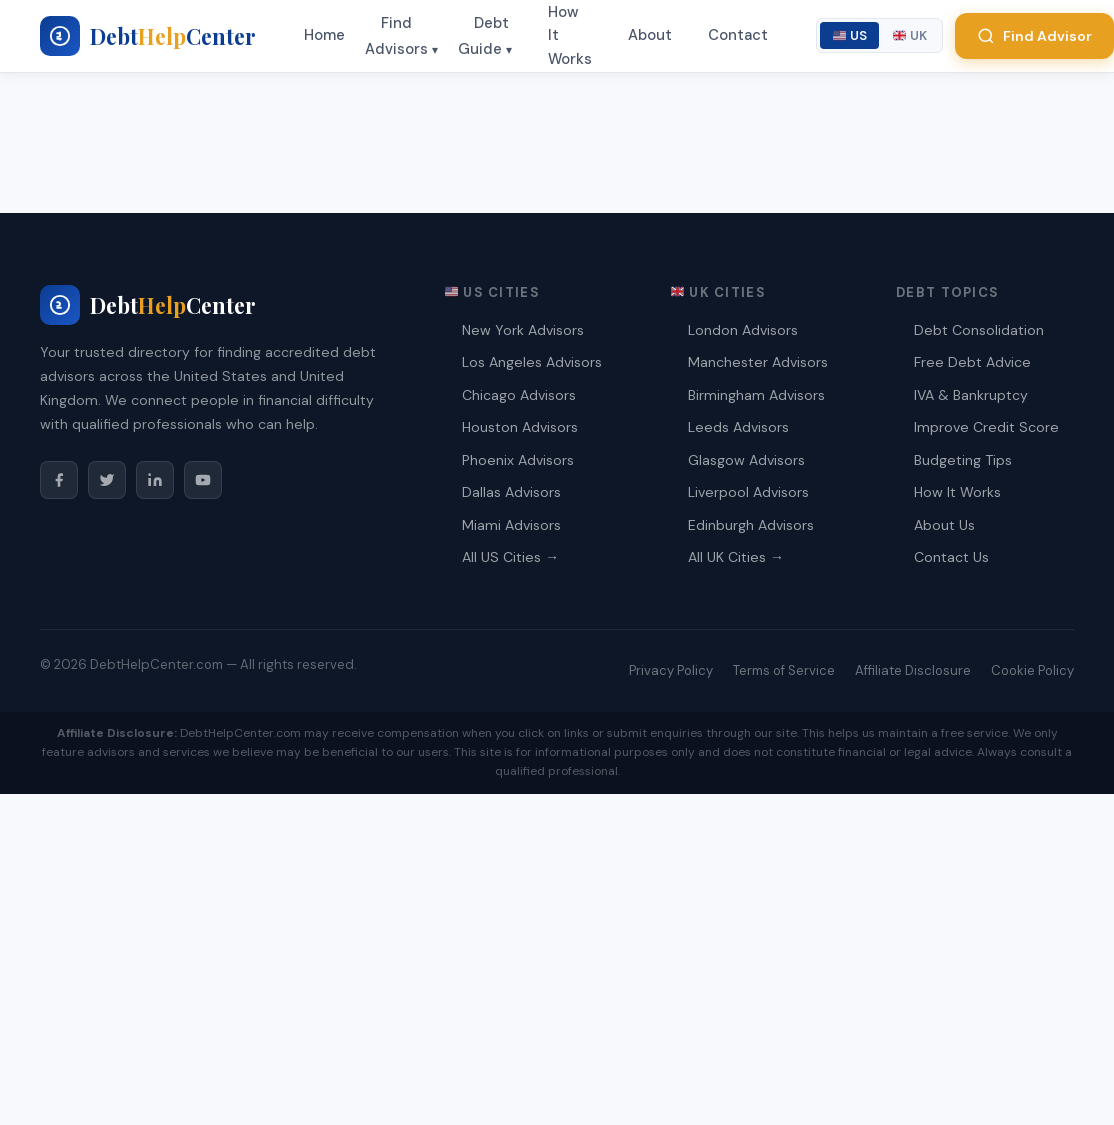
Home (324, 35)
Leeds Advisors (738, 427)
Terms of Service (784, 670)
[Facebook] (59, 480)
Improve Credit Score (986, 427)
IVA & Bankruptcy (971, 395)
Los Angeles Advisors (532, 362)
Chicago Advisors (519, 395)
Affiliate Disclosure (913, 670)
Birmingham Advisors (756, 395)
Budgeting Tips (963, 460)
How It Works (957, 492)
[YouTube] (203, 480)
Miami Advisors (511, 525)
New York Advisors (523, 330)
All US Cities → (510, 557)
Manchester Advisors (758, 362)
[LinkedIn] (155, 480)
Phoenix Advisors (518, 460)
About (650, 35)
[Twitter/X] (107, 480)
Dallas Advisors (511, 492)
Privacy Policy (671, 670)
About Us (944, 525)
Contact (738, 35)
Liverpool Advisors (748, 492)
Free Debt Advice (972, 362)
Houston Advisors (520, 427)
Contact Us (951, 557)
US (850, 35)
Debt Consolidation (979, 330)
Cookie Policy (1032, 670)
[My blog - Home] (148, 36)
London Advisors (743, 330)
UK (910, 35)
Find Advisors (396, 36)
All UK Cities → (736, 557)
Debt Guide (483, 36)
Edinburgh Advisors (751, 525)
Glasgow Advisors (746, 460)
